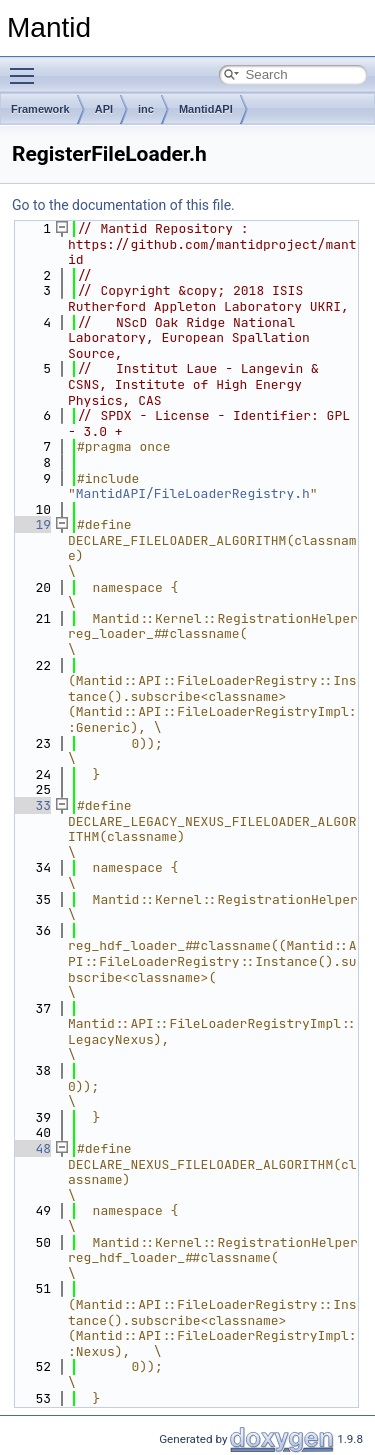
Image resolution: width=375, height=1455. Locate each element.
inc (146, 109)
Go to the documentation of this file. (123, 205)
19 (31, 524)
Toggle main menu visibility (27, 67)
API (104, 109)
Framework (40, 109)
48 (31, 1148)
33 (31, 805)
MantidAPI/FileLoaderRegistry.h (193, 493)
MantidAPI (206, 109)
